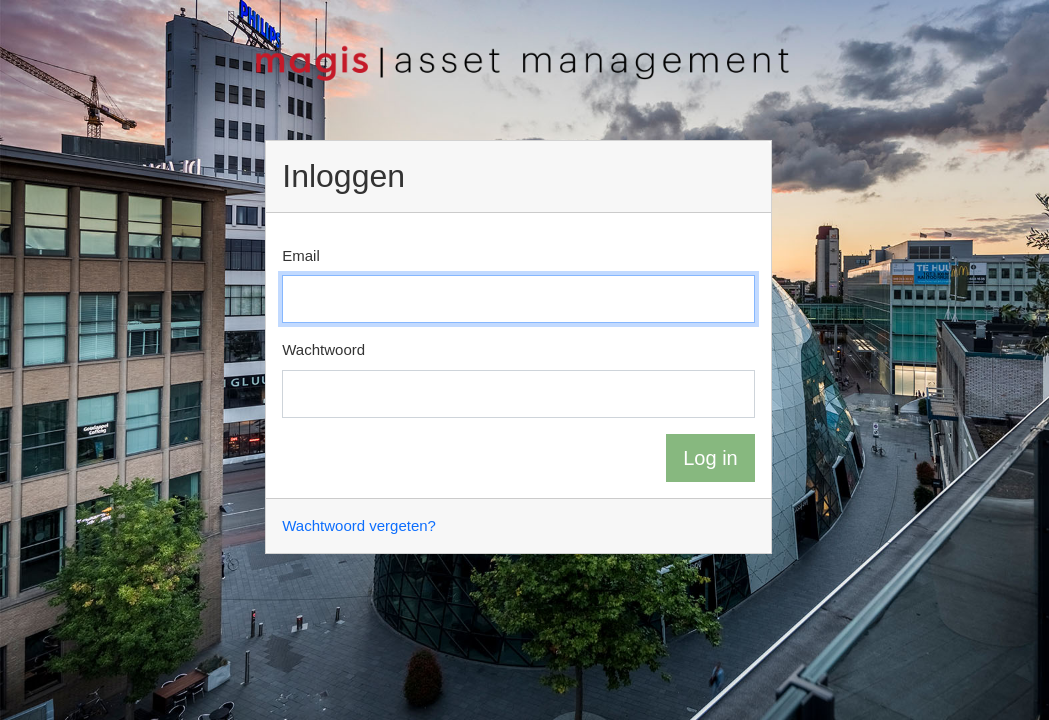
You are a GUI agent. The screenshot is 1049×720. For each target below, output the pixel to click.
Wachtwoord (323, 349)
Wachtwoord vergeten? (359, 525)
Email (301, 255)
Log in (710, 458)
